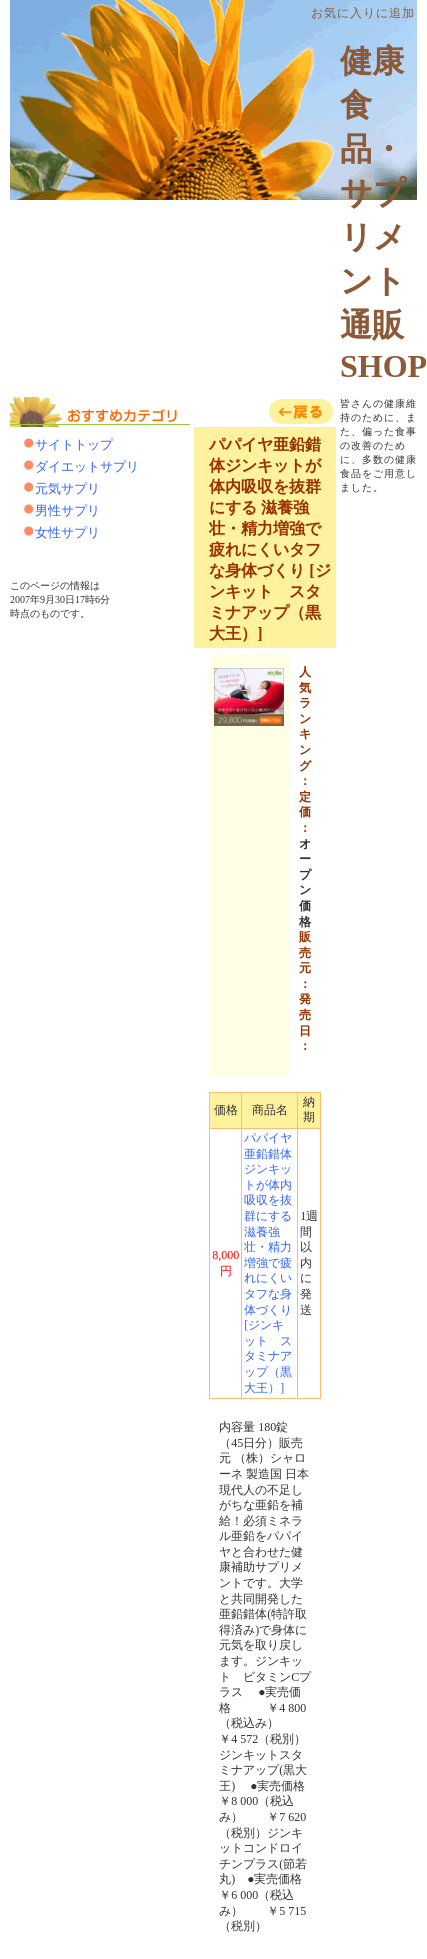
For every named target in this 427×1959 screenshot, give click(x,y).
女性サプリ (67, 532)
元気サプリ (67, 488)
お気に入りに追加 (363, 13)
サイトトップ (74, 444)
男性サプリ (67, 510)
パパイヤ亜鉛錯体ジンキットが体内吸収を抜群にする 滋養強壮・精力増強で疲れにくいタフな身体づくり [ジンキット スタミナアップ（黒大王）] (268, 1263)
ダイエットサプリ (87, 466)
